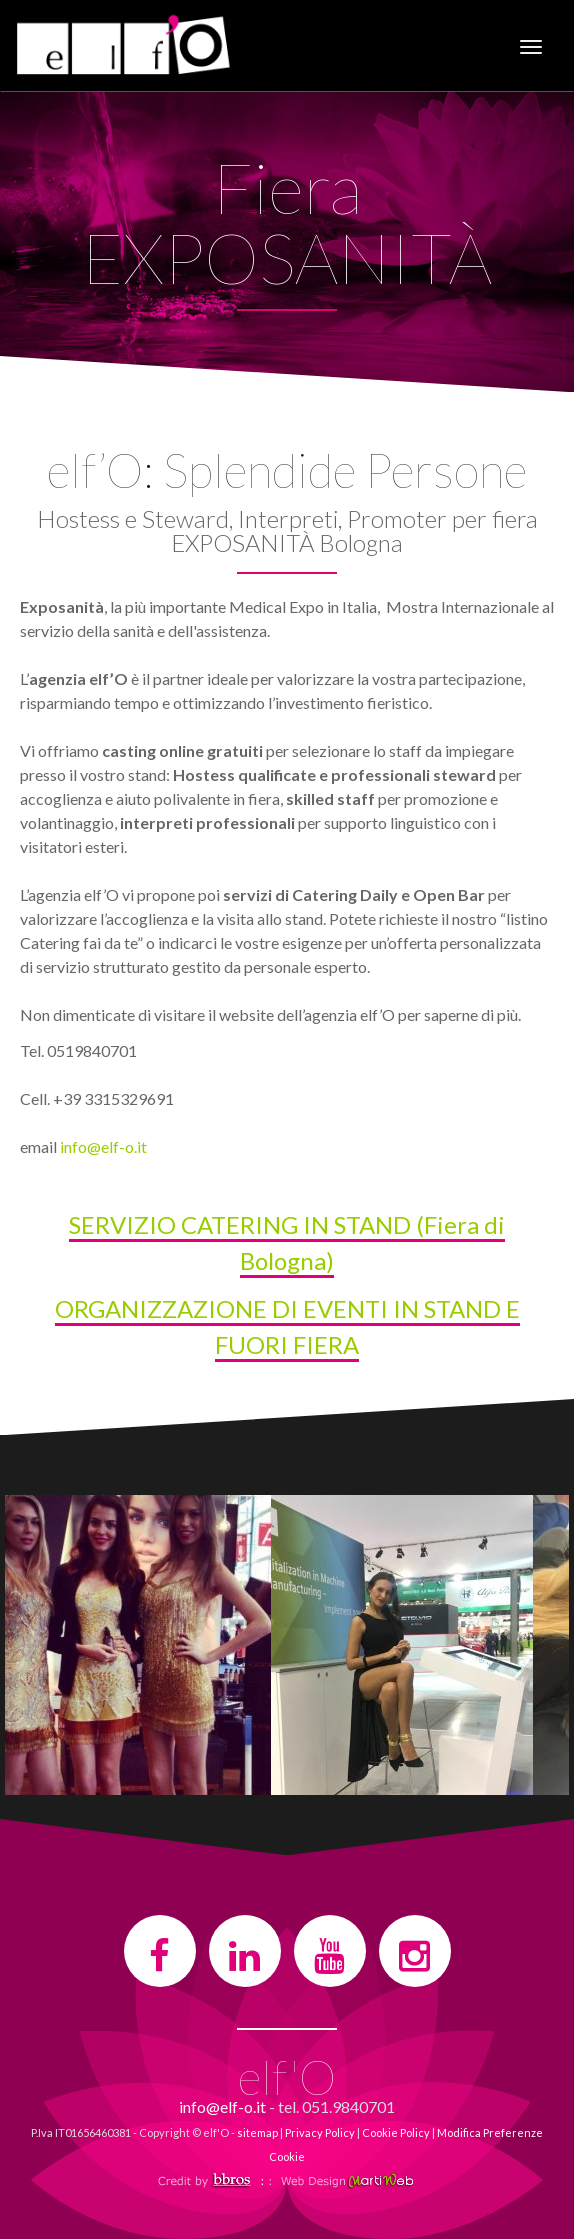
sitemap (257, 2132)
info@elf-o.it (103, 1146)
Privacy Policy (320, 2132)
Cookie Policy (396, 2132)
